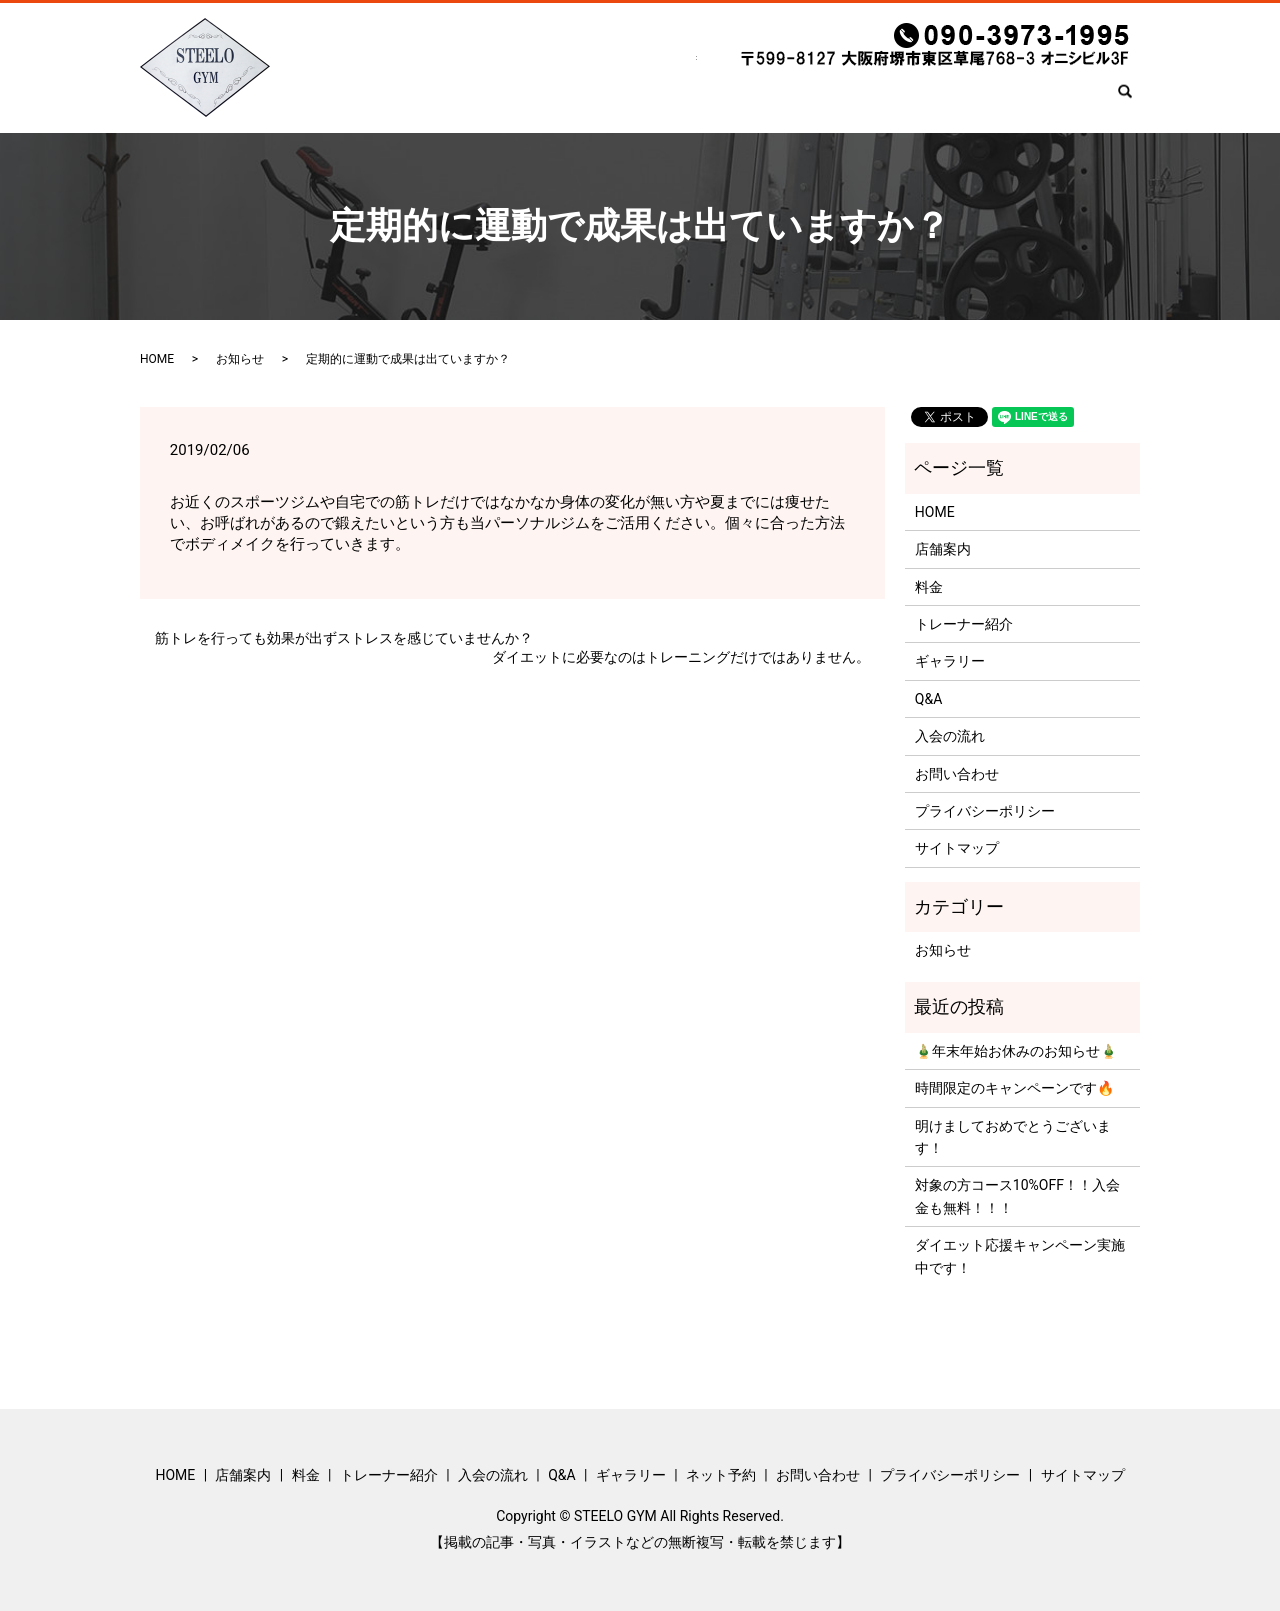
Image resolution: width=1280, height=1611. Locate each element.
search (1133, 102)
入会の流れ (697, 101)
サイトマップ (957, 848)
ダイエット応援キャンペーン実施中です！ (1020, 1256)
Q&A (774, 101)
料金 (494, 101)
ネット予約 (949, 101)
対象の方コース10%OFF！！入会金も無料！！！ (1017, 1196)
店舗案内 (424, 101)
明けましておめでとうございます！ (1013, 1137)
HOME (348, 101)
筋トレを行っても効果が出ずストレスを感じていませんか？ (344, 638)
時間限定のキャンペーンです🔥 (1014, 1088)
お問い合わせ (1054, 101)
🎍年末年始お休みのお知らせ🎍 (1016, 1051)
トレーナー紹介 (585, 101)
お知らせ (240, 359)
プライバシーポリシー (985, 811)
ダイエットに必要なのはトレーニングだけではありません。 (681, 657)
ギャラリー (851, 101)
